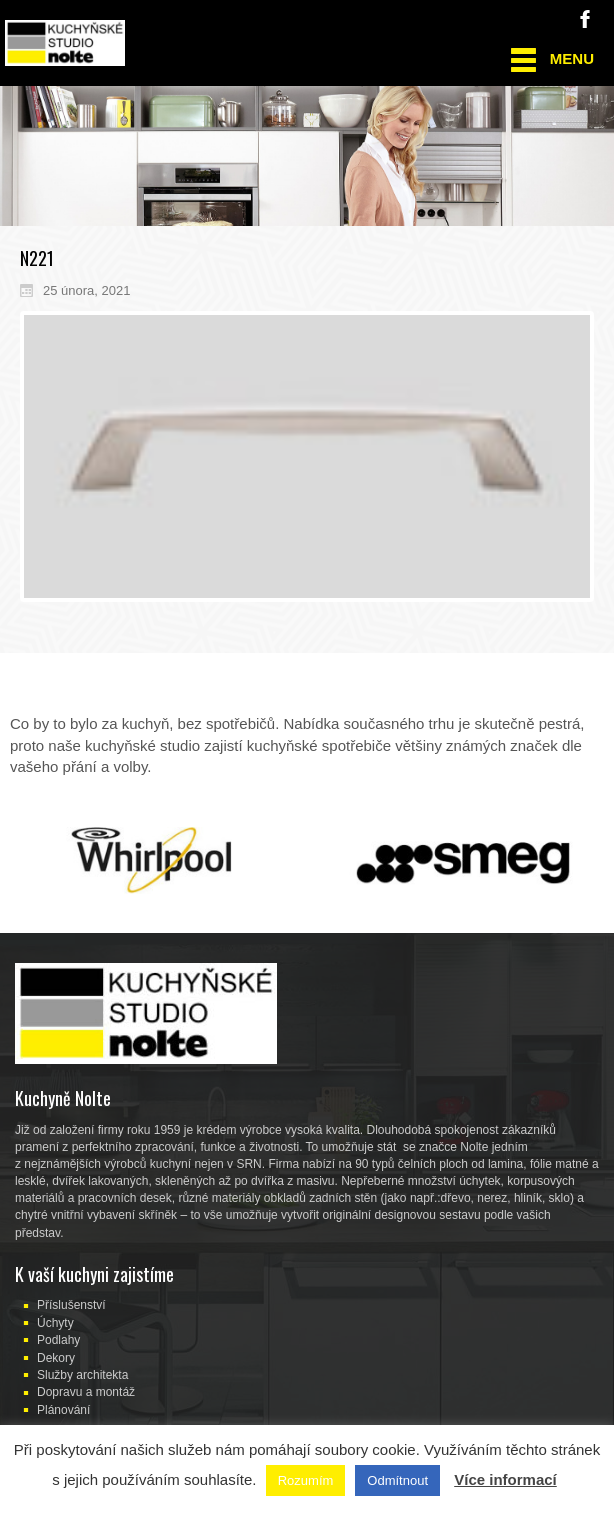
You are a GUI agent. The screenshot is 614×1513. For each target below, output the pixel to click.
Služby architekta (82, 1375)
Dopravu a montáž (86, 1392)
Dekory (56, 1358)
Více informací (505, 1479)
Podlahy (58, 1340)
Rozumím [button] (306, 1480)
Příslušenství (71, 1305)
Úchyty (55, 1323)
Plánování (63, 1410)
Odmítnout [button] (397, 1480)
